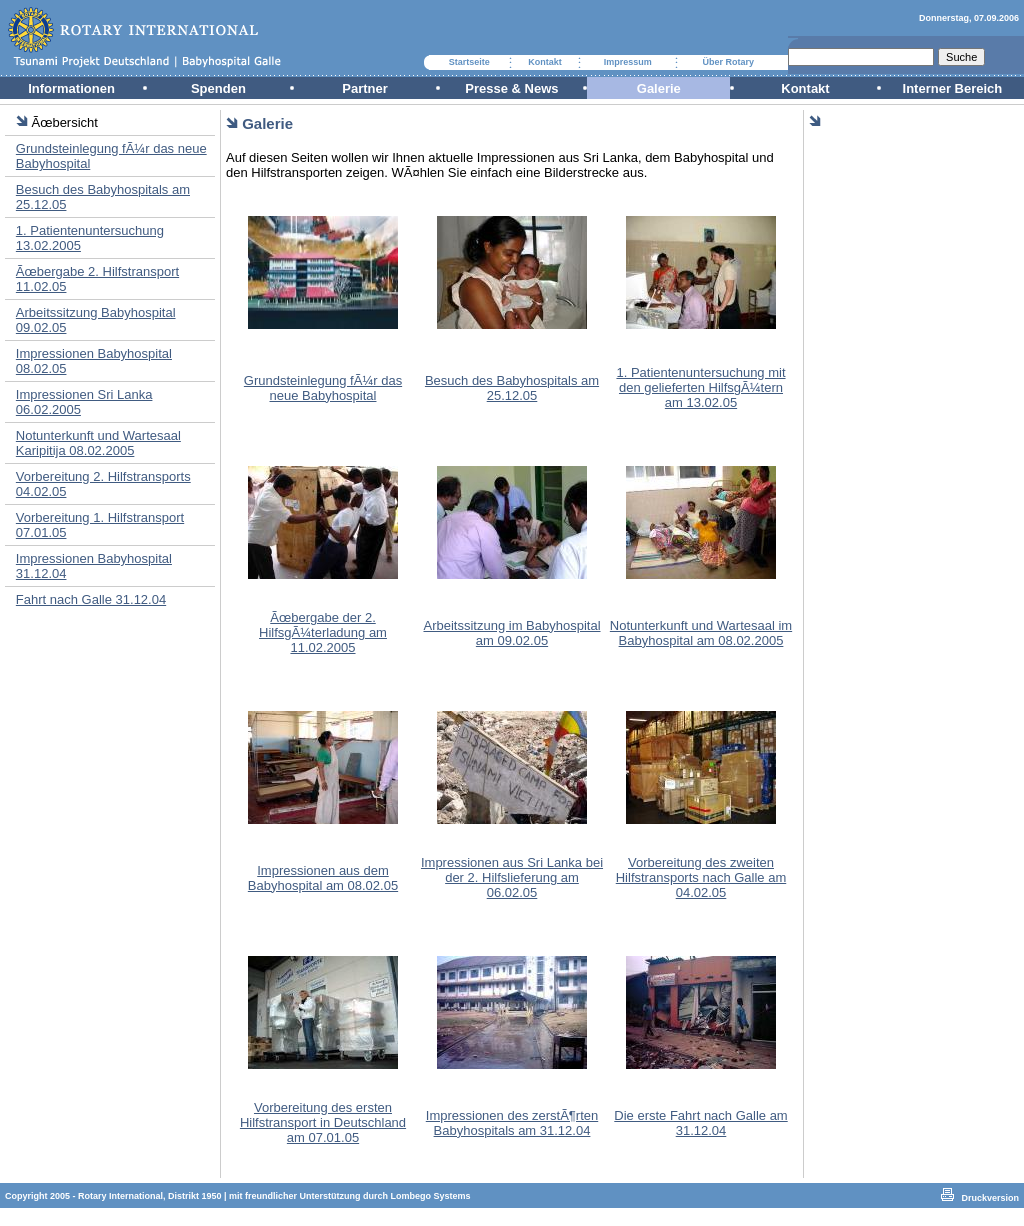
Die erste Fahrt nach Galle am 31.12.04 (700, 1123)
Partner (365, 88)
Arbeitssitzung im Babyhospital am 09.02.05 (511, 633)
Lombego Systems (431, 1196)
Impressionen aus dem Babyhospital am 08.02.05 (323, 878)
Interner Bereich (953, 88)
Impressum (628, 62)
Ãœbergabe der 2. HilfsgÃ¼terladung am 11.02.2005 (323, 632)
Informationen (71, 88)
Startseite (469, 62)
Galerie (659, 88)
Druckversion (990, 1198)
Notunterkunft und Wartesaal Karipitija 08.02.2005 (98, 443)
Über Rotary (729, 62)
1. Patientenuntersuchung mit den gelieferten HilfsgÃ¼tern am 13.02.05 (700, 387)
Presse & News (511, 88)
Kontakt (545, 62)
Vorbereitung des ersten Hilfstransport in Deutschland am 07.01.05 (323, 1122)
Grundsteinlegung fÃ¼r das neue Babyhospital (323, 388)
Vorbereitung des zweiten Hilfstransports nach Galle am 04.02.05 (701, 877)
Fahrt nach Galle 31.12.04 (91, 599)
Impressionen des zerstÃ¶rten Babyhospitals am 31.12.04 (512, 1123)
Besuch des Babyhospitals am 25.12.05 (512, 388)
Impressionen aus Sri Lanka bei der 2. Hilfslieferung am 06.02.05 (512, 877)
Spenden (218, 88)
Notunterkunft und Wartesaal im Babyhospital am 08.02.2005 (701, 633)
